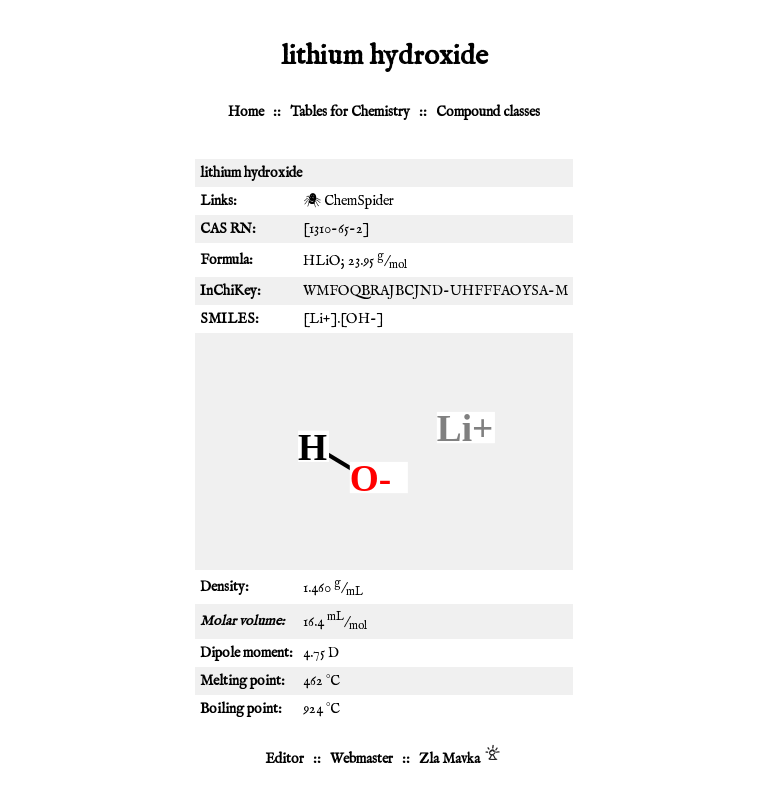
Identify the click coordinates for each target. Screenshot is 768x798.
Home (246, 112)
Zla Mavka (449, 759)
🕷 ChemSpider (348, 201)
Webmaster (361, 759)
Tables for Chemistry (350, 112)
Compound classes (488, 112)
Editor (284, 759)
